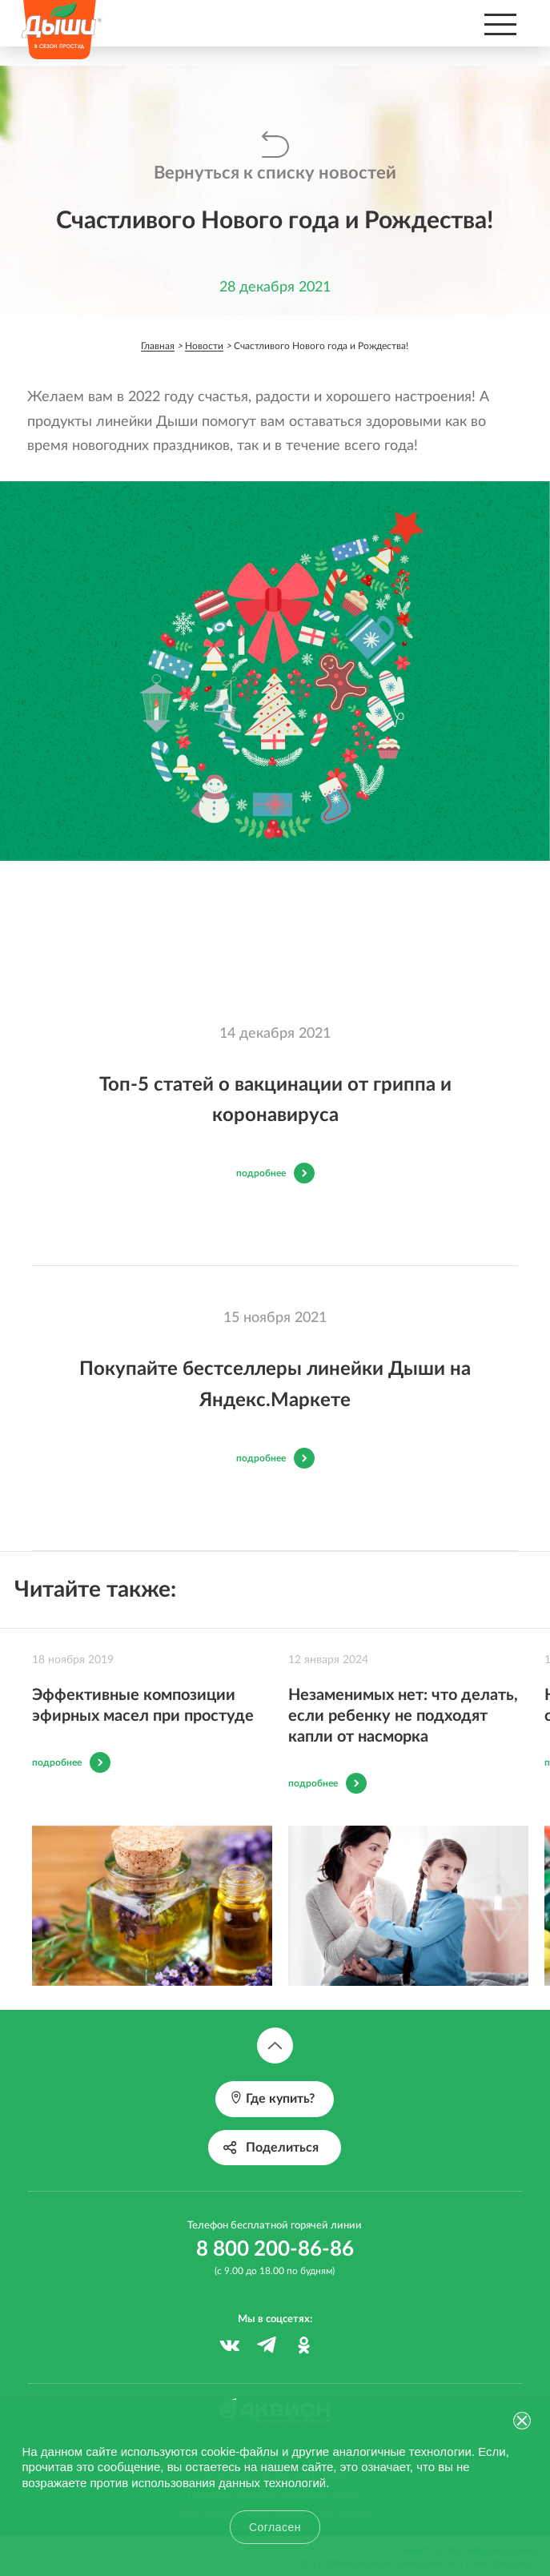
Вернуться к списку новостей (275, 173)
